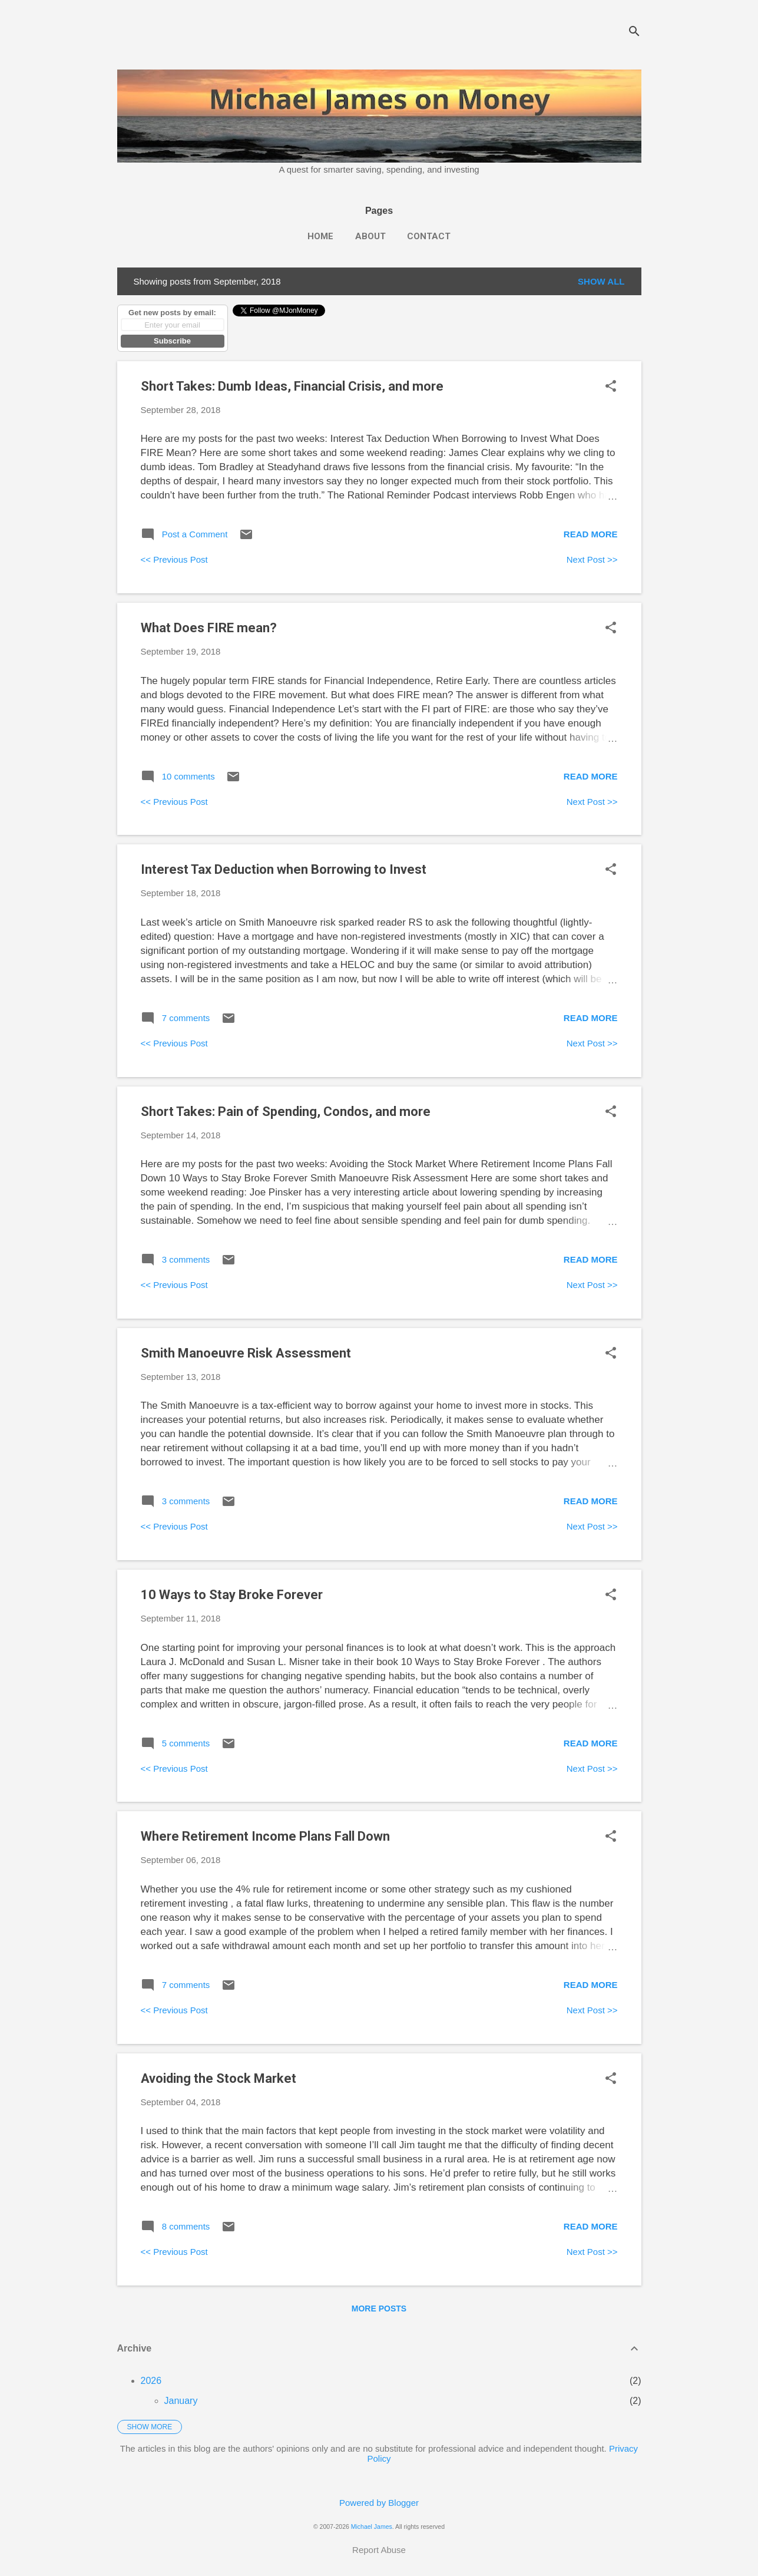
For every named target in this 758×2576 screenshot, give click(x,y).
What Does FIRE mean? (209, 627)
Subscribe (172, 340)
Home (320, 236)
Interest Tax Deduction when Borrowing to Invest (283, 869)
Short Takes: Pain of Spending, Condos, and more (286, 1111)
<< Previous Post (174, 559)
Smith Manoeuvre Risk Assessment (246, 1353)
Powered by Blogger (379, 2503)
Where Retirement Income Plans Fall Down (265, 1836)
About (370, 236)
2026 (151, 2381)
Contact (429, 236)
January (181, 2401)
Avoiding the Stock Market (218, 2078)
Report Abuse (379, 2550)
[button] (611, 387)
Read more (591, 534)
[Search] (634, 32)
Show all (601, 281)
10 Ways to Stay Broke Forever (232, 1594)
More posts (379, 2308)
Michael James (371, 2526)
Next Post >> (592, 559)
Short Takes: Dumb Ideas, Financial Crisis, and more (292, 386)
